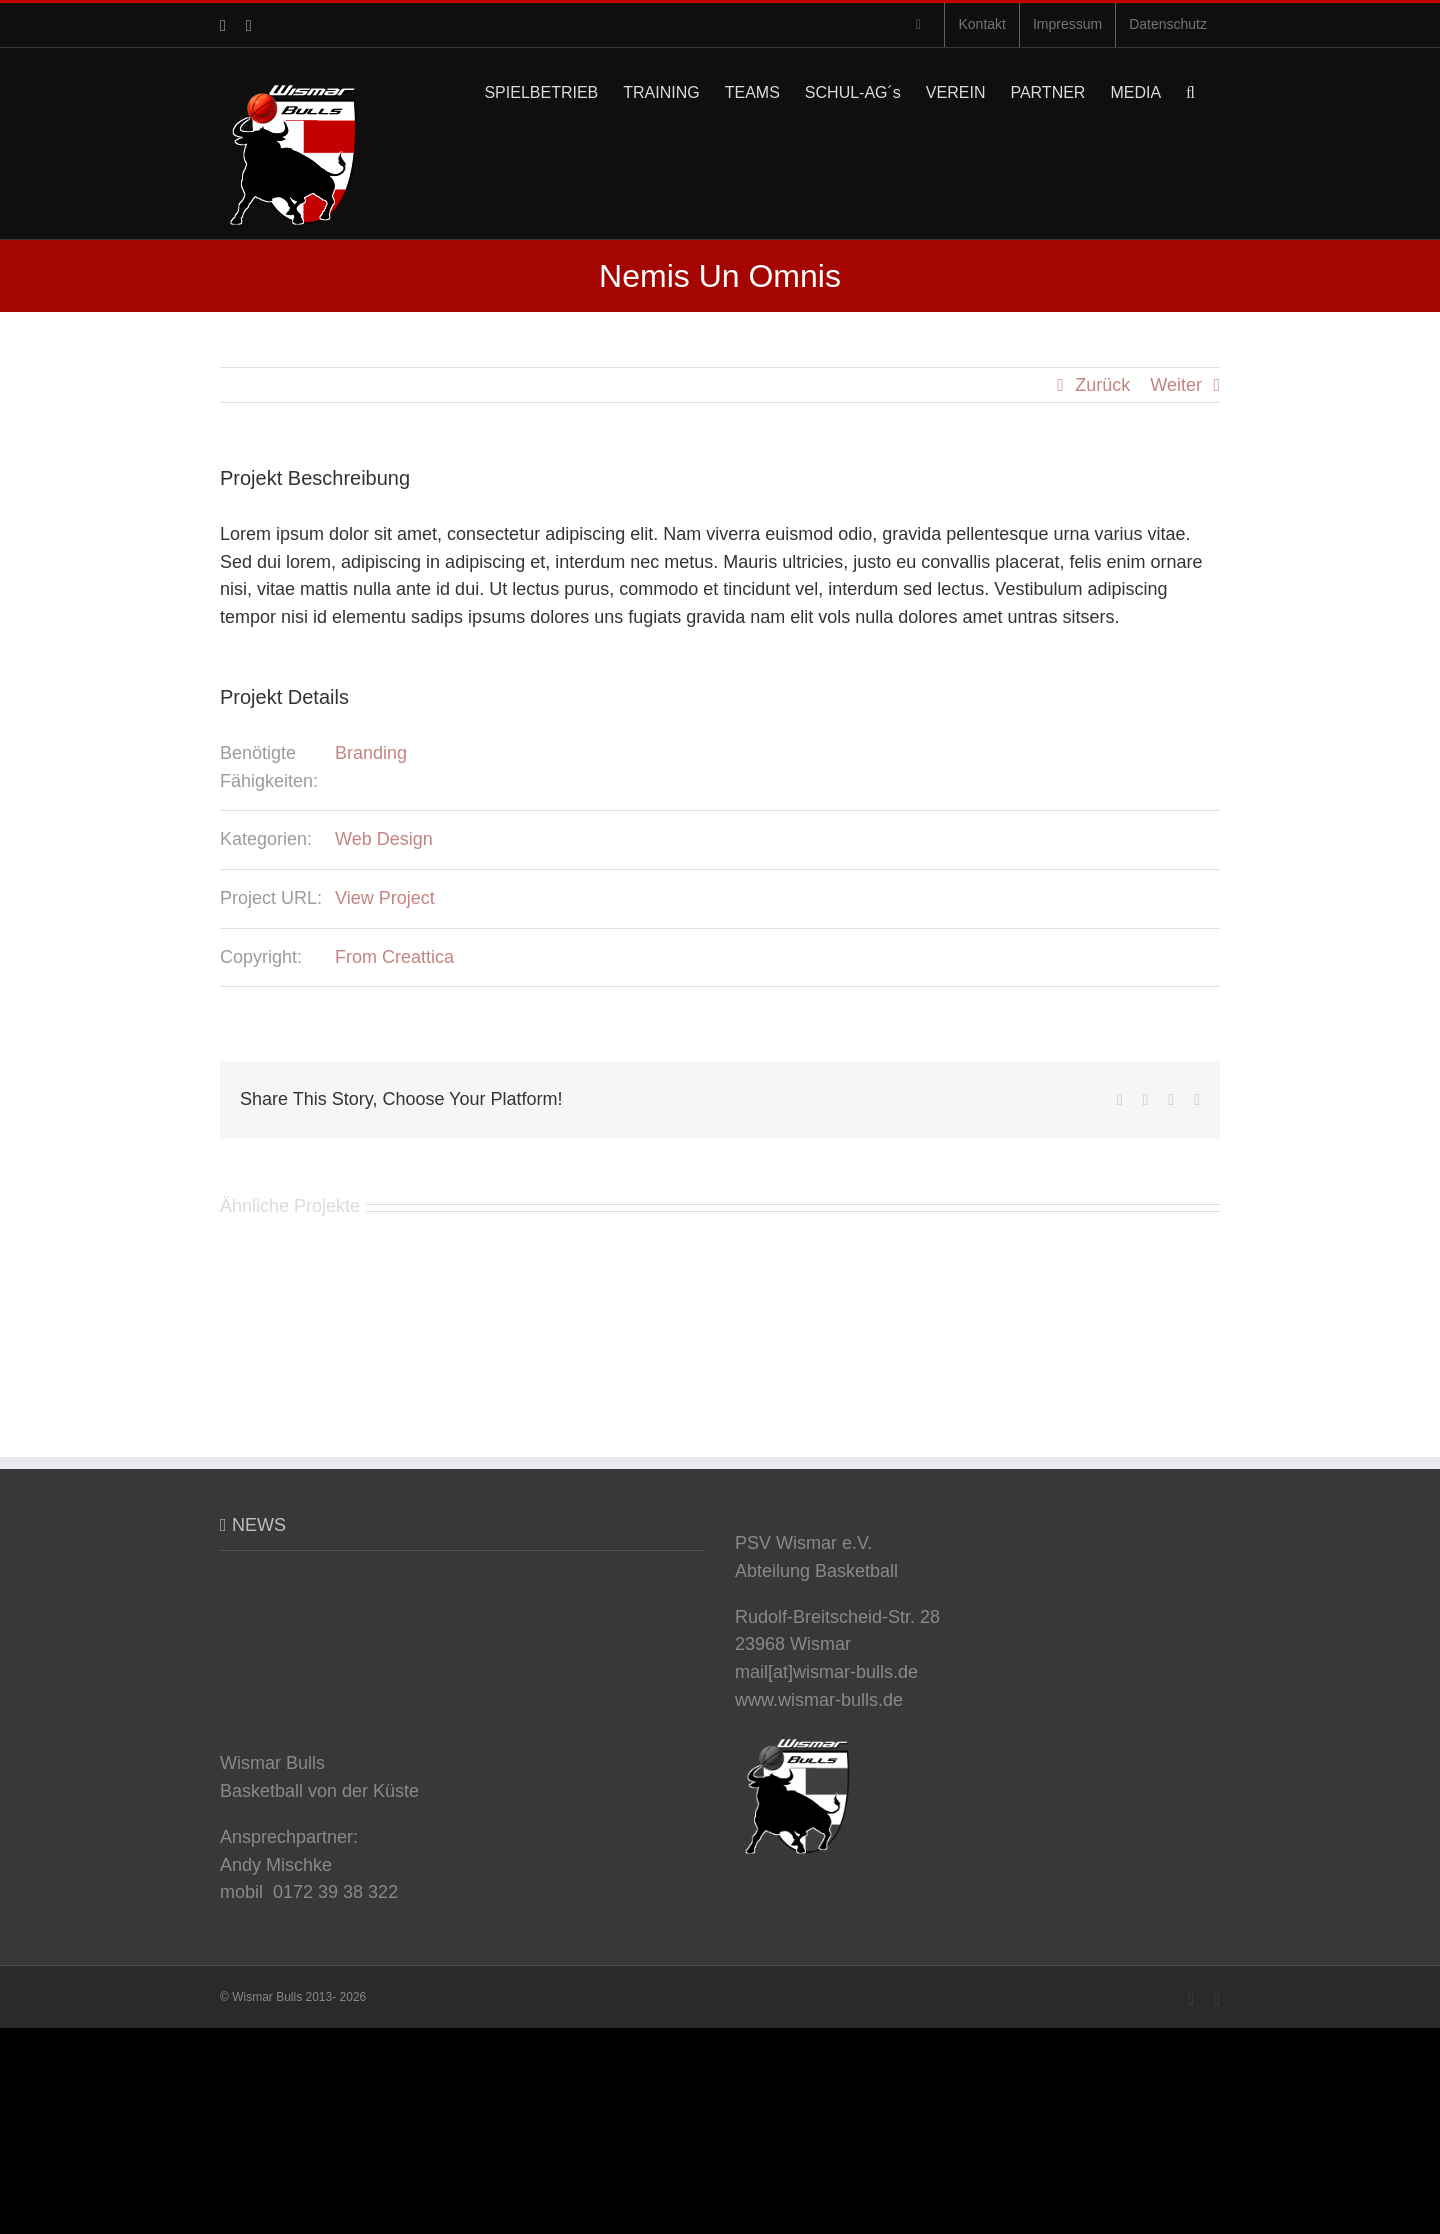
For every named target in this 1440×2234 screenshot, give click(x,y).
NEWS (259, 1525)
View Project (385, 898)
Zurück (1102, 385)
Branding (371, 753)
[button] (1190, 91)
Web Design (384, 839)
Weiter (1176, 385)
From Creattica (394, 957)
